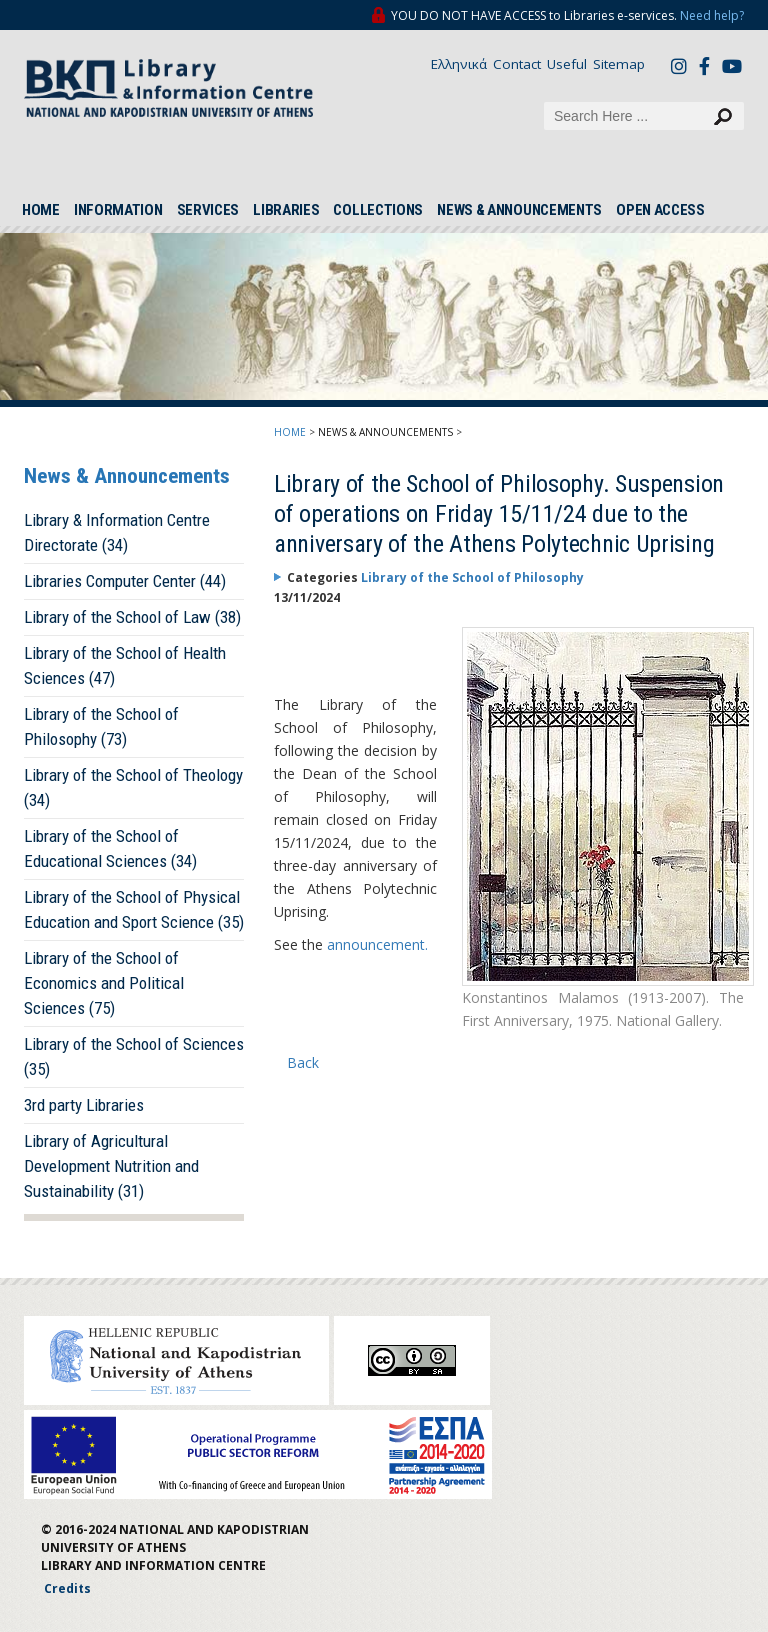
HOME (41, 210)
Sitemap (619, 64)
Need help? (712, 15)
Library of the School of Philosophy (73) (101, 726)
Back (303, 1062)
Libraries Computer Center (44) (125, 581)
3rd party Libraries (84, 1105)
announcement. (377, 944)
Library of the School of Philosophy (472, 577)
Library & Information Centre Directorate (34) (117, 532)
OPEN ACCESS (660, 210)
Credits (67, 1588)
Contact (517, 64)
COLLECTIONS (378, 210)
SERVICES (208, 210)
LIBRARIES (286, 210)
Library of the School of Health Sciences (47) (125, 665)
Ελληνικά (459, 64)
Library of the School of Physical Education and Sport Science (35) (134, 909)
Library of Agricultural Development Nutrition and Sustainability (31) (111, 1166)
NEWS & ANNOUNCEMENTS (519, 210)
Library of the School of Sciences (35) (134, 1056)
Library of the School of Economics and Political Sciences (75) (104, 983)
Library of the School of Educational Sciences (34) (110, 848)
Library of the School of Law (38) (132, 617)
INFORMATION (118, 210)
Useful (567, 64)
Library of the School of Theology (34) (133, 787)
